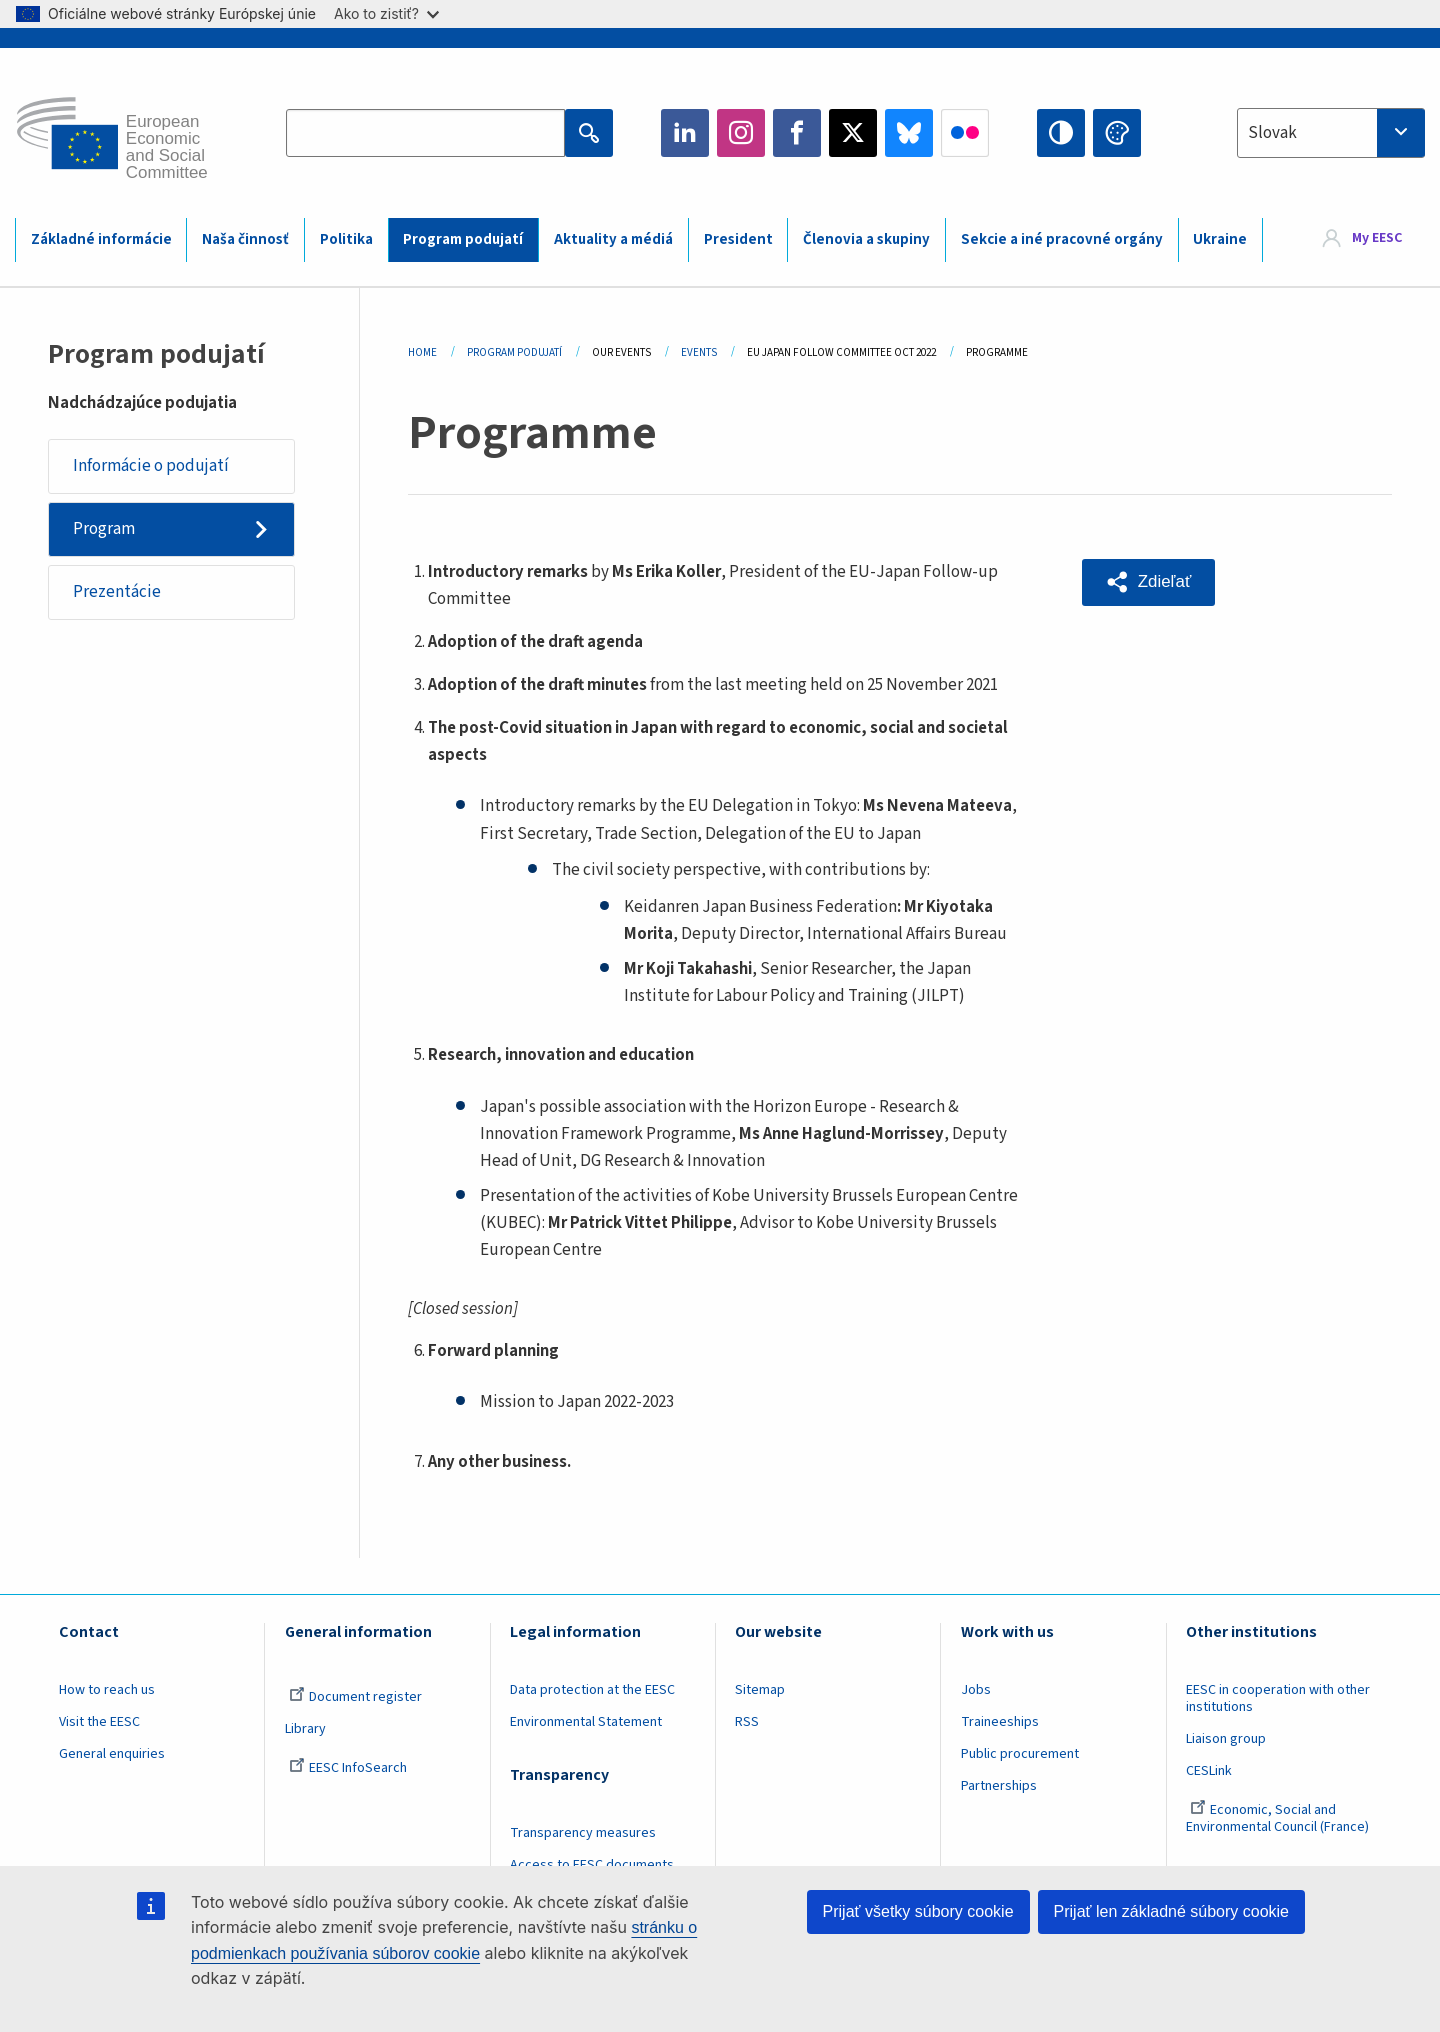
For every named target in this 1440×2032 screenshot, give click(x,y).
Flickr (965, 133)
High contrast (1061, 133)
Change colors (1117, 133)
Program (104, 529)
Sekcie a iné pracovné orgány (1062, 239)
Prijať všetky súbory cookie (918, 1911)
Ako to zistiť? (386, 13)
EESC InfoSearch (348, 1768)
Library (305, 1729)
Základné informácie (101, 239)
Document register (355, 1697)
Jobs (976, 1690)
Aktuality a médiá (613, 239)
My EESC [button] (1377, 239)
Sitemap (760, 1690)
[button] (1149, 582)
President (738, 239)
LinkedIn (685, 133)
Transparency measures (583, 1833)
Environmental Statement (586, 1722)
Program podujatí (463, 239)
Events (699, 352)
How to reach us (107, 1690)
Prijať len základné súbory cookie (1171, 1911)
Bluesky (909, 133)
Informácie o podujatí (151, 466)
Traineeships (1000, 1722)
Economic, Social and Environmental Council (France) (1279, 1818)
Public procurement (1020, 1754)
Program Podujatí (514, 352)
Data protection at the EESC (592, 1690)
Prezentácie (117, 593)
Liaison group (1226, 1739)
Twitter (853, 133)
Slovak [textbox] (1272, 133)
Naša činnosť (245, 239)
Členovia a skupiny (866, 239)
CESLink (1209, 1771)
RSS (747, 1722)
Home (422, 352)
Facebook (797, 133)
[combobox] (1331, 133)
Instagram (741, 133)
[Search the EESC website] (425, 133)
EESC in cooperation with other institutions (1278, 1698)
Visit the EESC (99, 1722)
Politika (346, 239)
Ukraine (1220, 239)
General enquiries (112, 1754)
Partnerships (999, 1786)
